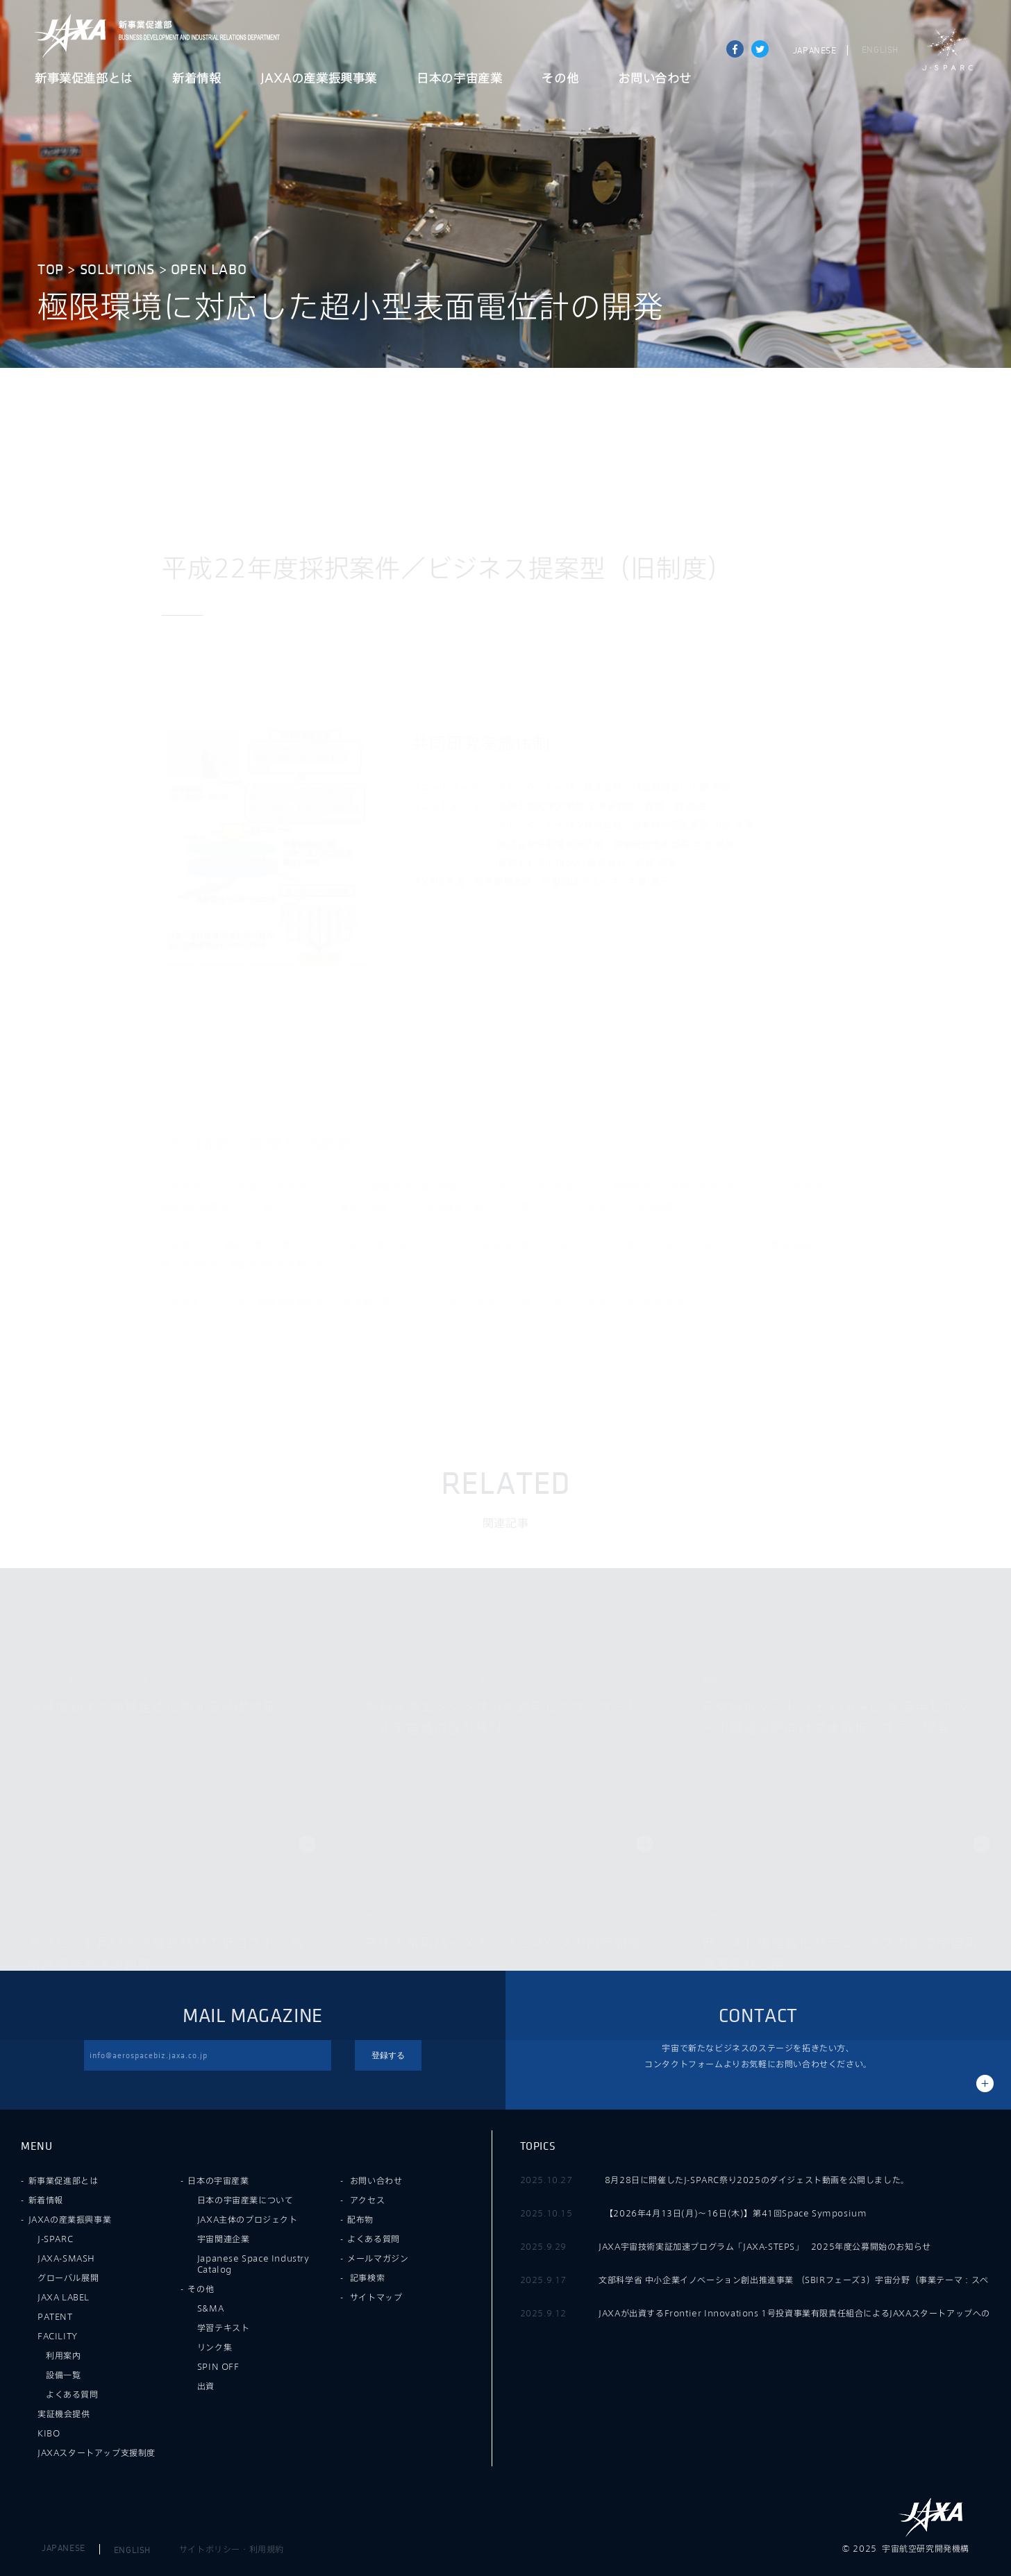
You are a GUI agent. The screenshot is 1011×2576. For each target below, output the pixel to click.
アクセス (367, 2199)
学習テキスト (223, 2327)
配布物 (360, 2219)
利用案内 (63, 2355)
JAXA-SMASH (66, 2258)
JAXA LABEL (63, 2297)
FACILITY (57, 2335)
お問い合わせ (655, 79)
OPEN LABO (209, 270)
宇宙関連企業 (223, 2238)
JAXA (71, 36)
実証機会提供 (63, 2413)
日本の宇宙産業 (459, 79)
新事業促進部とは (84, 79)
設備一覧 (63, 2374)
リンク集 (214, 2346)
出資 (206, 2385)
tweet (760, 49)
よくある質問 (72, 2394)
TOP (50, 270)
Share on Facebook (735, 49)
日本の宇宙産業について (245, 2199)
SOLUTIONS (117, 270)
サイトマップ (376, 2297)
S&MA (210, 2308)
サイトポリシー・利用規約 (231, 2548)
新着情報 (196, 79)
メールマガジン (377, 2258)
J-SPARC (947, 50)
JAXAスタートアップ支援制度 (96, 2452)
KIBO (48, 2433)
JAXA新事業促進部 (195, 36)
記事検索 (367, 2277)
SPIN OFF (218, 2366)
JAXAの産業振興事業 (318, 79)
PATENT (55, 2316)
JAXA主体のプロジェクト (247, 2219)
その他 (560, 79)
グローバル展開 (68, 2277)
